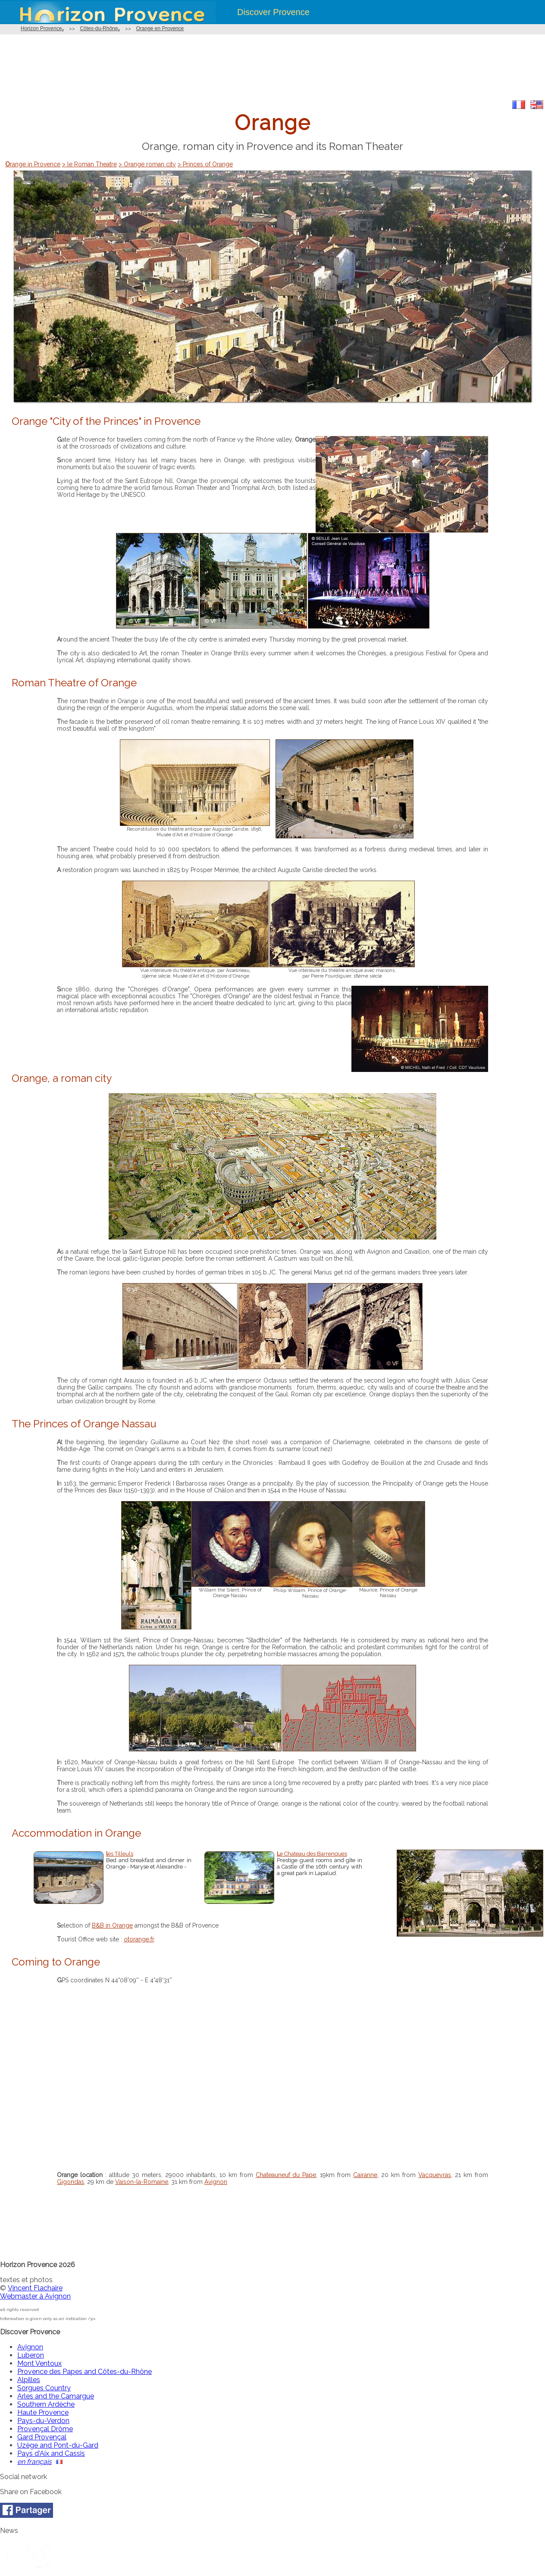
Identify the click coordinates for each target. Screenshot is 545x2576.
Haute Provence (43, 2412)
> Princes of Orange (205, 164)
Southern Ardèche (46, 2404)
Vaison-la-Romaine (141, 2181)
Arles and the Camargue (55, 2396)
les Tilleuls (119, 1853)
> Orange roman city (147, 164)
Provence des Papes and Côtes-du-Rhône (84, 2371)
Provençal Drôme (45, 2429)
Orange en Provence (160, 28)
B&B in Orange (112, 1925)
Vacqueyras (434, 2174)
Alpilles (28, 2380)
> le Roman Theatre (89, 164)
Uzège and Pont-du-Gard (57, 2445)
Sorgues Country (44, 2388)
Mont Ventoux (39, 2363)
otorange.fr (139, 1939)
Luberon (30, 2355)
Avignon (215, 2181)
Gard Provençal (41, 2437)
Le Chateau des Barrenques (312, 1853)
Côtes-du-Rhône (99, 28)
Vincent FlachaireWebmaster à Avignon (35, 2292)
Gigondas (70, 2181)
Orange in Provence (32, 164)
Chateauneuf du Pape (286, 2174)
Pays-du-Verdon (43, 2421)
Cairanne (365, 2174)
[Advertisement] (272, 67)
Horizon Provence (41, 28)
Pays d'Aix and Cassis (51, 2453)
